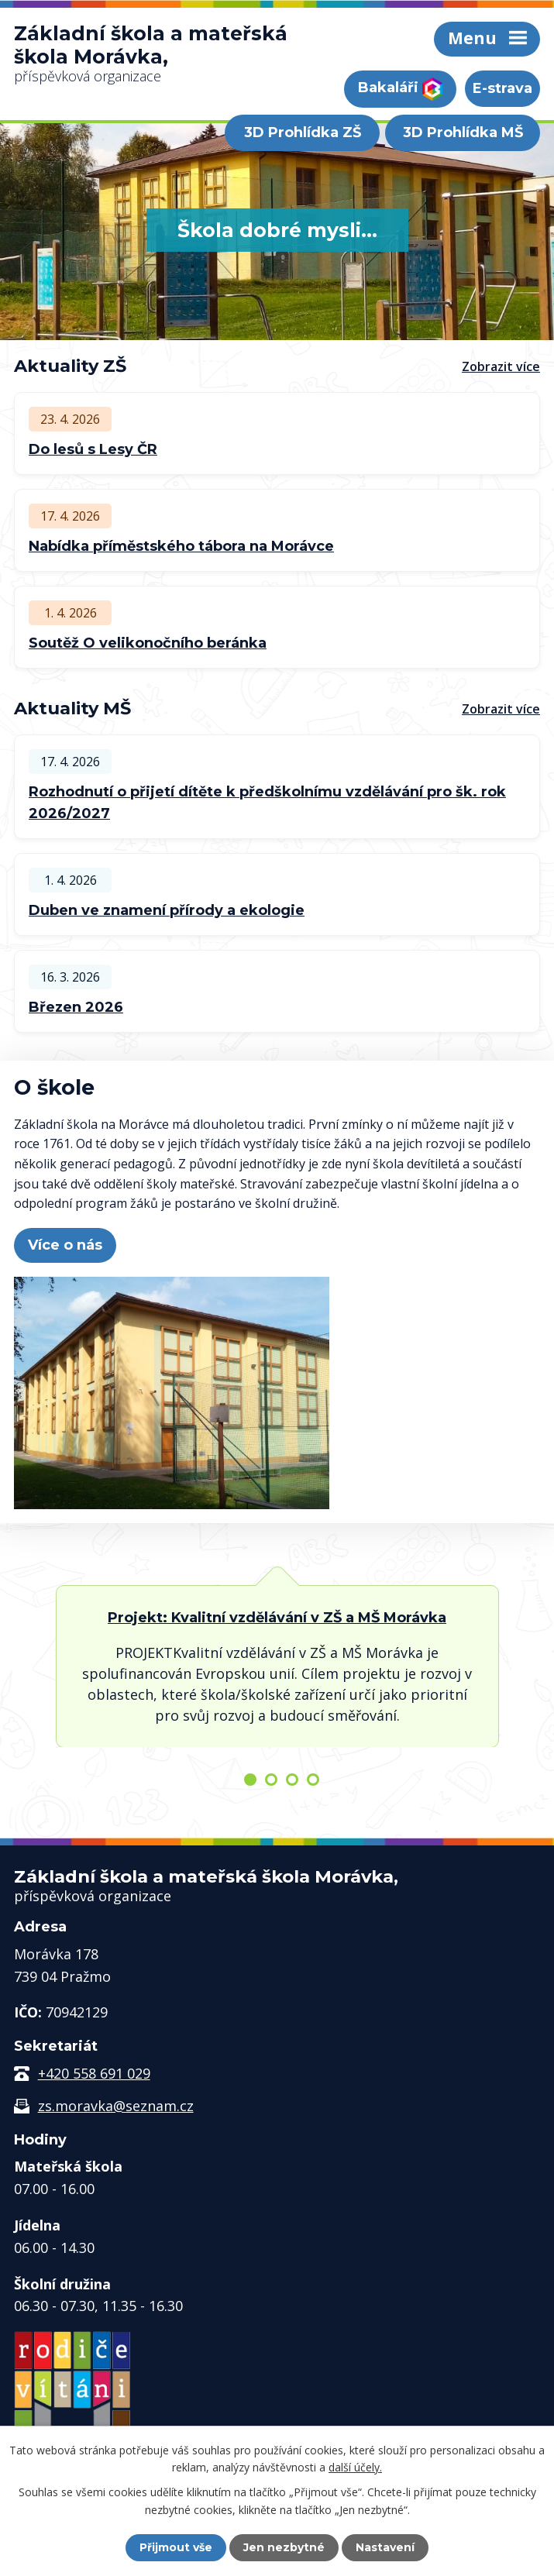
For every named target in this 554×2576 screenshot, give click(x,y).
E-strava (502, 88)
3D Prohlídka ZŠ (302, 132)
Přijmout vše (175, 2547)
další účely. (355, 2467)
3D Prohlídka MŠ (463, 132)
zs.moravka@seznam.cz (116, 2105)
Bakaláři (400, 89)
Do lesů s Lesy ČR (93, 449)
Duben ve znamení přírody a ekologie (167, 910)
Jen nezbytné (284, 2547)
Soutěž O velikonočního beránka (148, 643)
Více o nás (65, 1245)
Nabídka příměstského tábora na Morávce (181, 546)
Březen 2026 (76, 1007)
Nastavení (385, 2547)
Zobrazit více (501, 366)
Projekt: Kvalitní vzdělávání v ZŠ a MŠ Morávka (277, 1617)
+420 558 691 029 (94, 2073)
